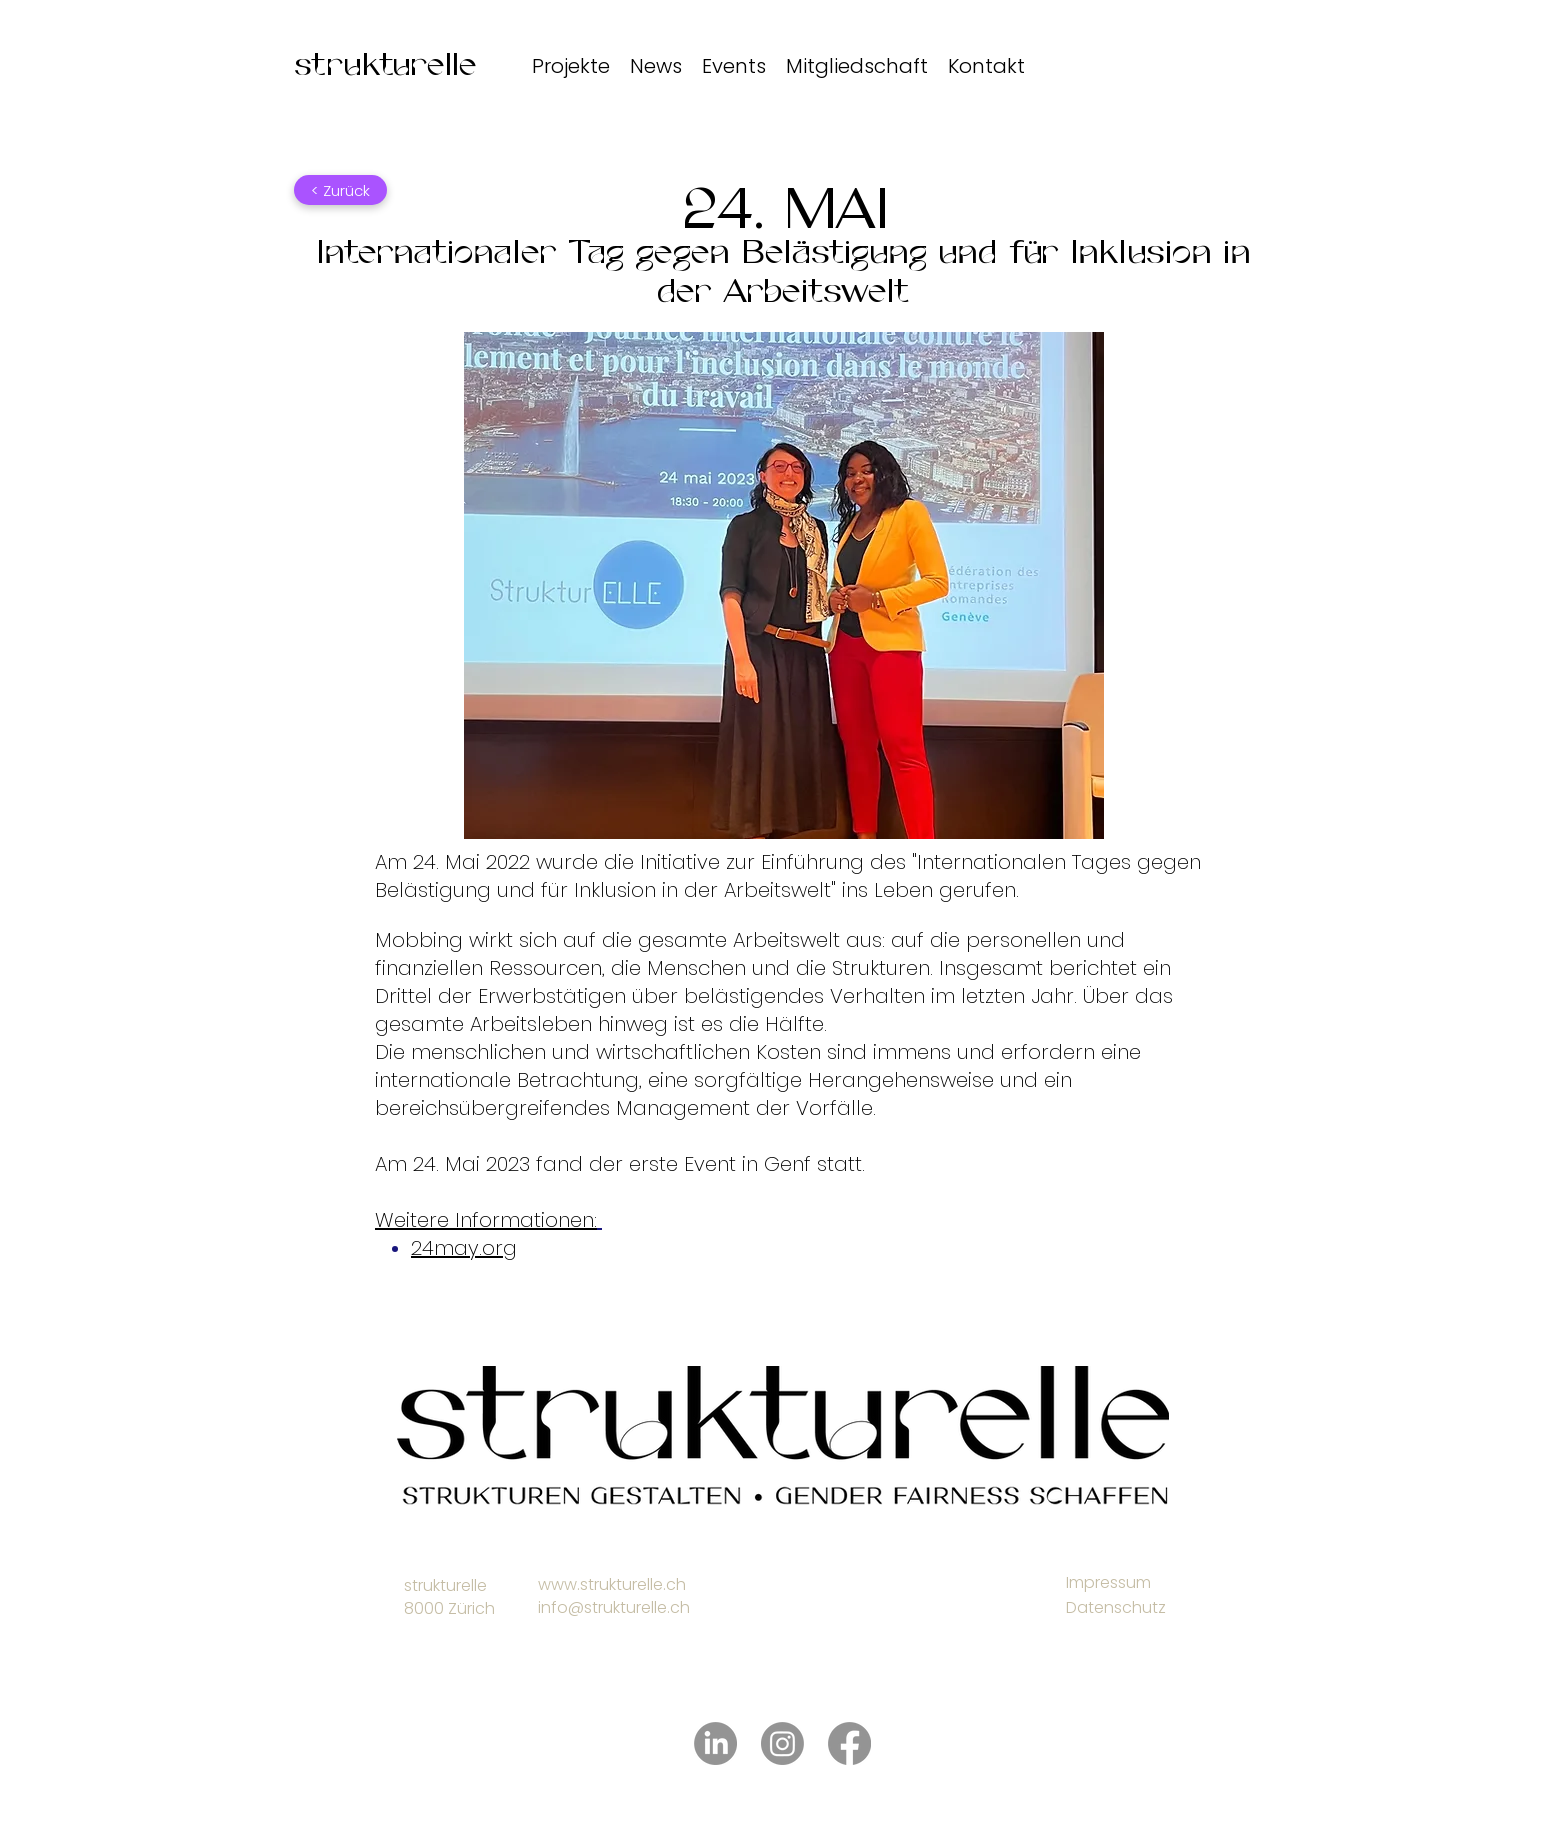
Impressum (1108, 1582)
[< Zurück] (340, 190)
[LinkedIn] (715, 1743)
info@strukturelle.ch (614, 1607)
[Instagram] (782, 1743)
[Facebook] (849, 1743)
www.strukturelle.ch (612, 1584)
